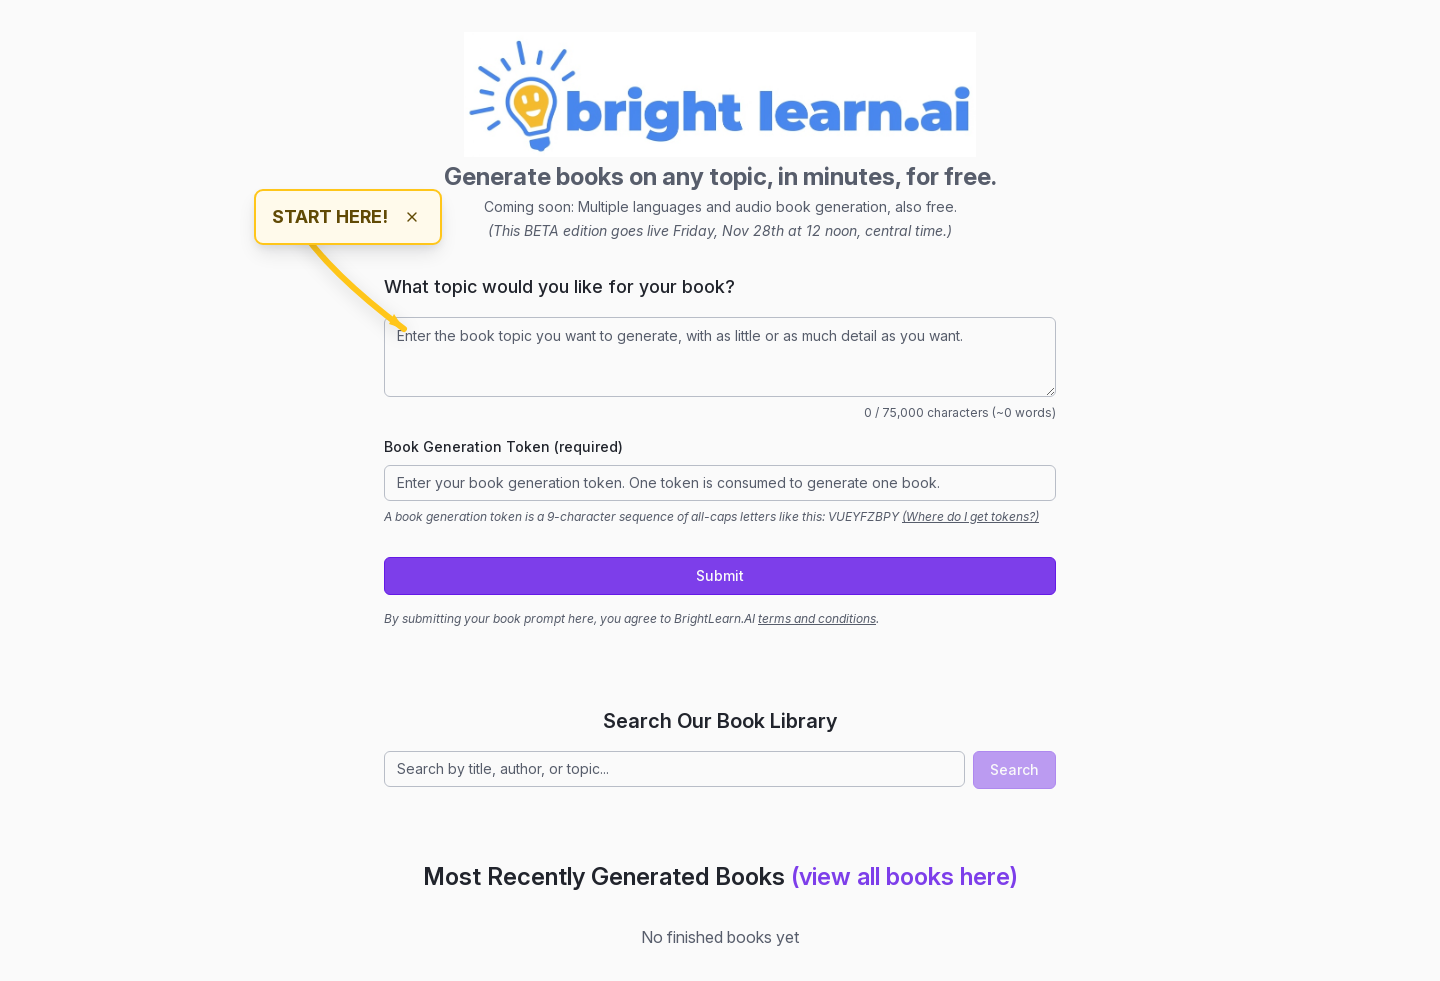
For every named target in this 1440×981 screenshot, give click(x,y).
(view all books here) (904, 876)
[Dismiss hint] (412, 217)
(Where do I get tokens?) (970, 516)
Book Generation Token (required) (503, 446)
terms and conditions (817, 618)
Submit (720, 575)
